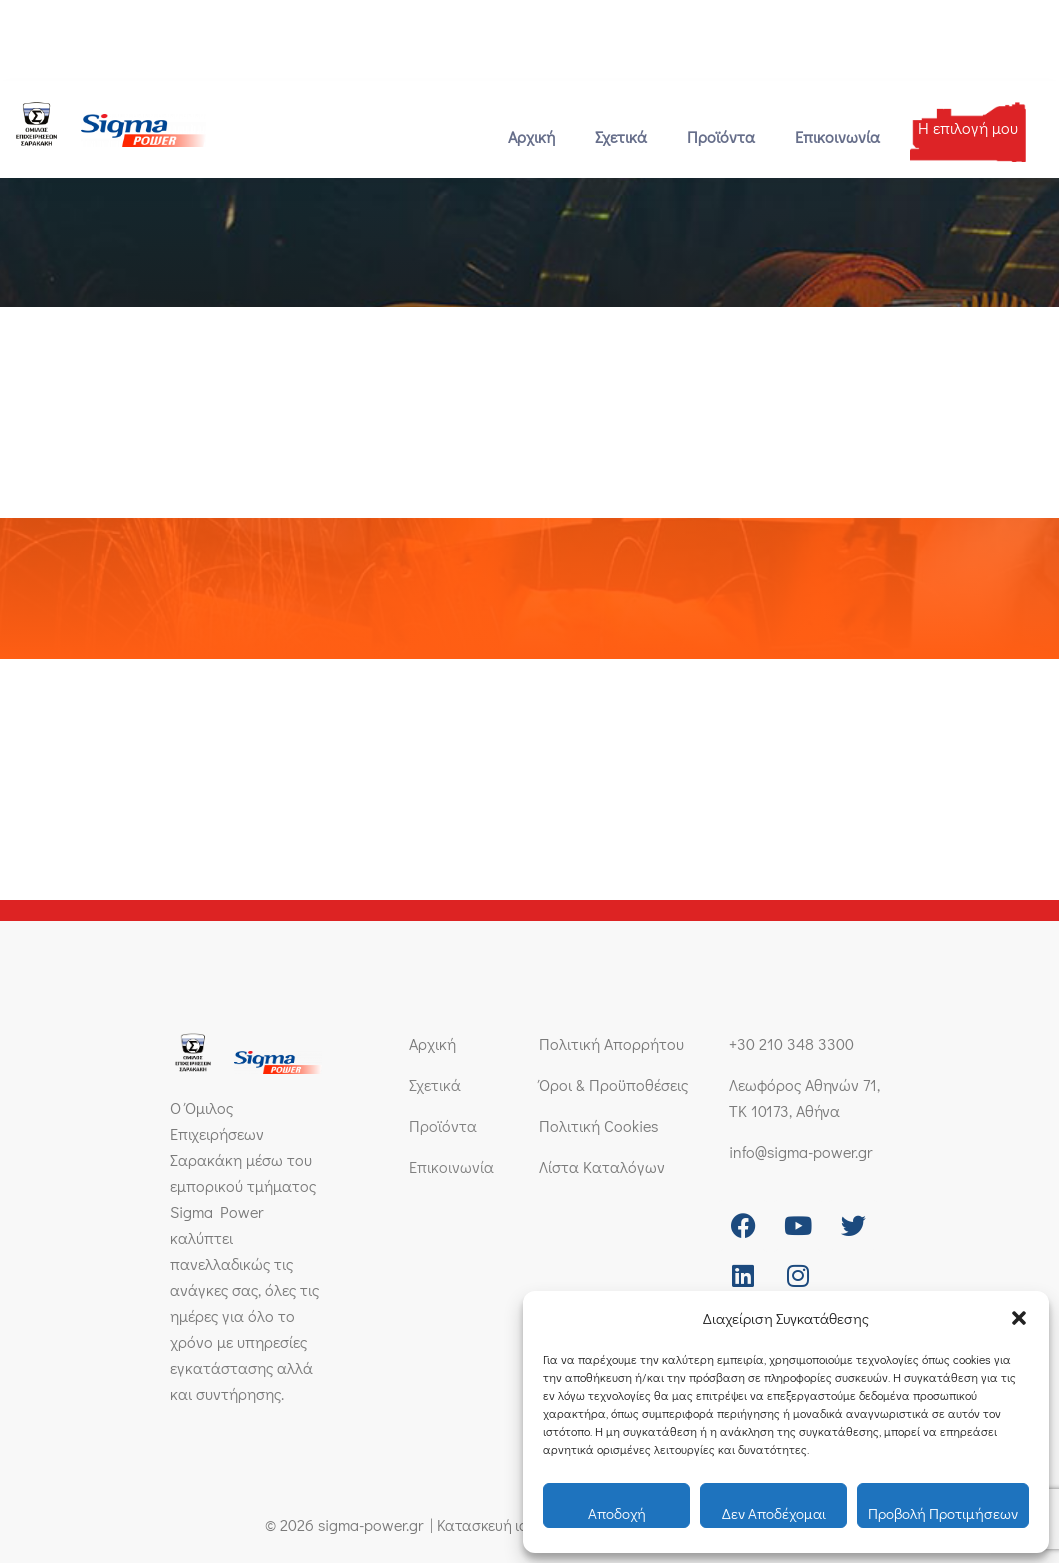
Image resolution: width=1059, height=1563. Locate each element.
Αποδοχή (617, 1513)
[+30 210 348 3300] (17, 32)
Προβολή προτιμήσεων (943, 1513)
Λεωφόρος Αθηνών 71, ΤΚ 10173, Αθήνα (438, 32)
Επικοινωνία (837, 136)
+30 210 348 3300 (73, 40)
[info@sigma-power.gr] (163, 32)
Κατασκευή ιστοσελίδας (510, 1524)
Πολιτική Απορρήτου (611, 1043)
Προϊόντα (721, 136)
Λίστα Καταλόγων (602, 1166)
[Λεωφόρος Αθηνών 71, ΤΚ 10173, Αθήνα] (310, 32)
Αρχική (531, 136)
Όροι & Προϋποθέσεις (613, 1084)
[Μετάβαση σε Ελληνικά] (982, 31)
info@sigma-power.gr (220, 40)
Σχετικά (621, 136)
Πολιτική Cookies (598, 1125)
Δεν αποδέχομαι (774, 1513)
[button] (1019, 1318)
